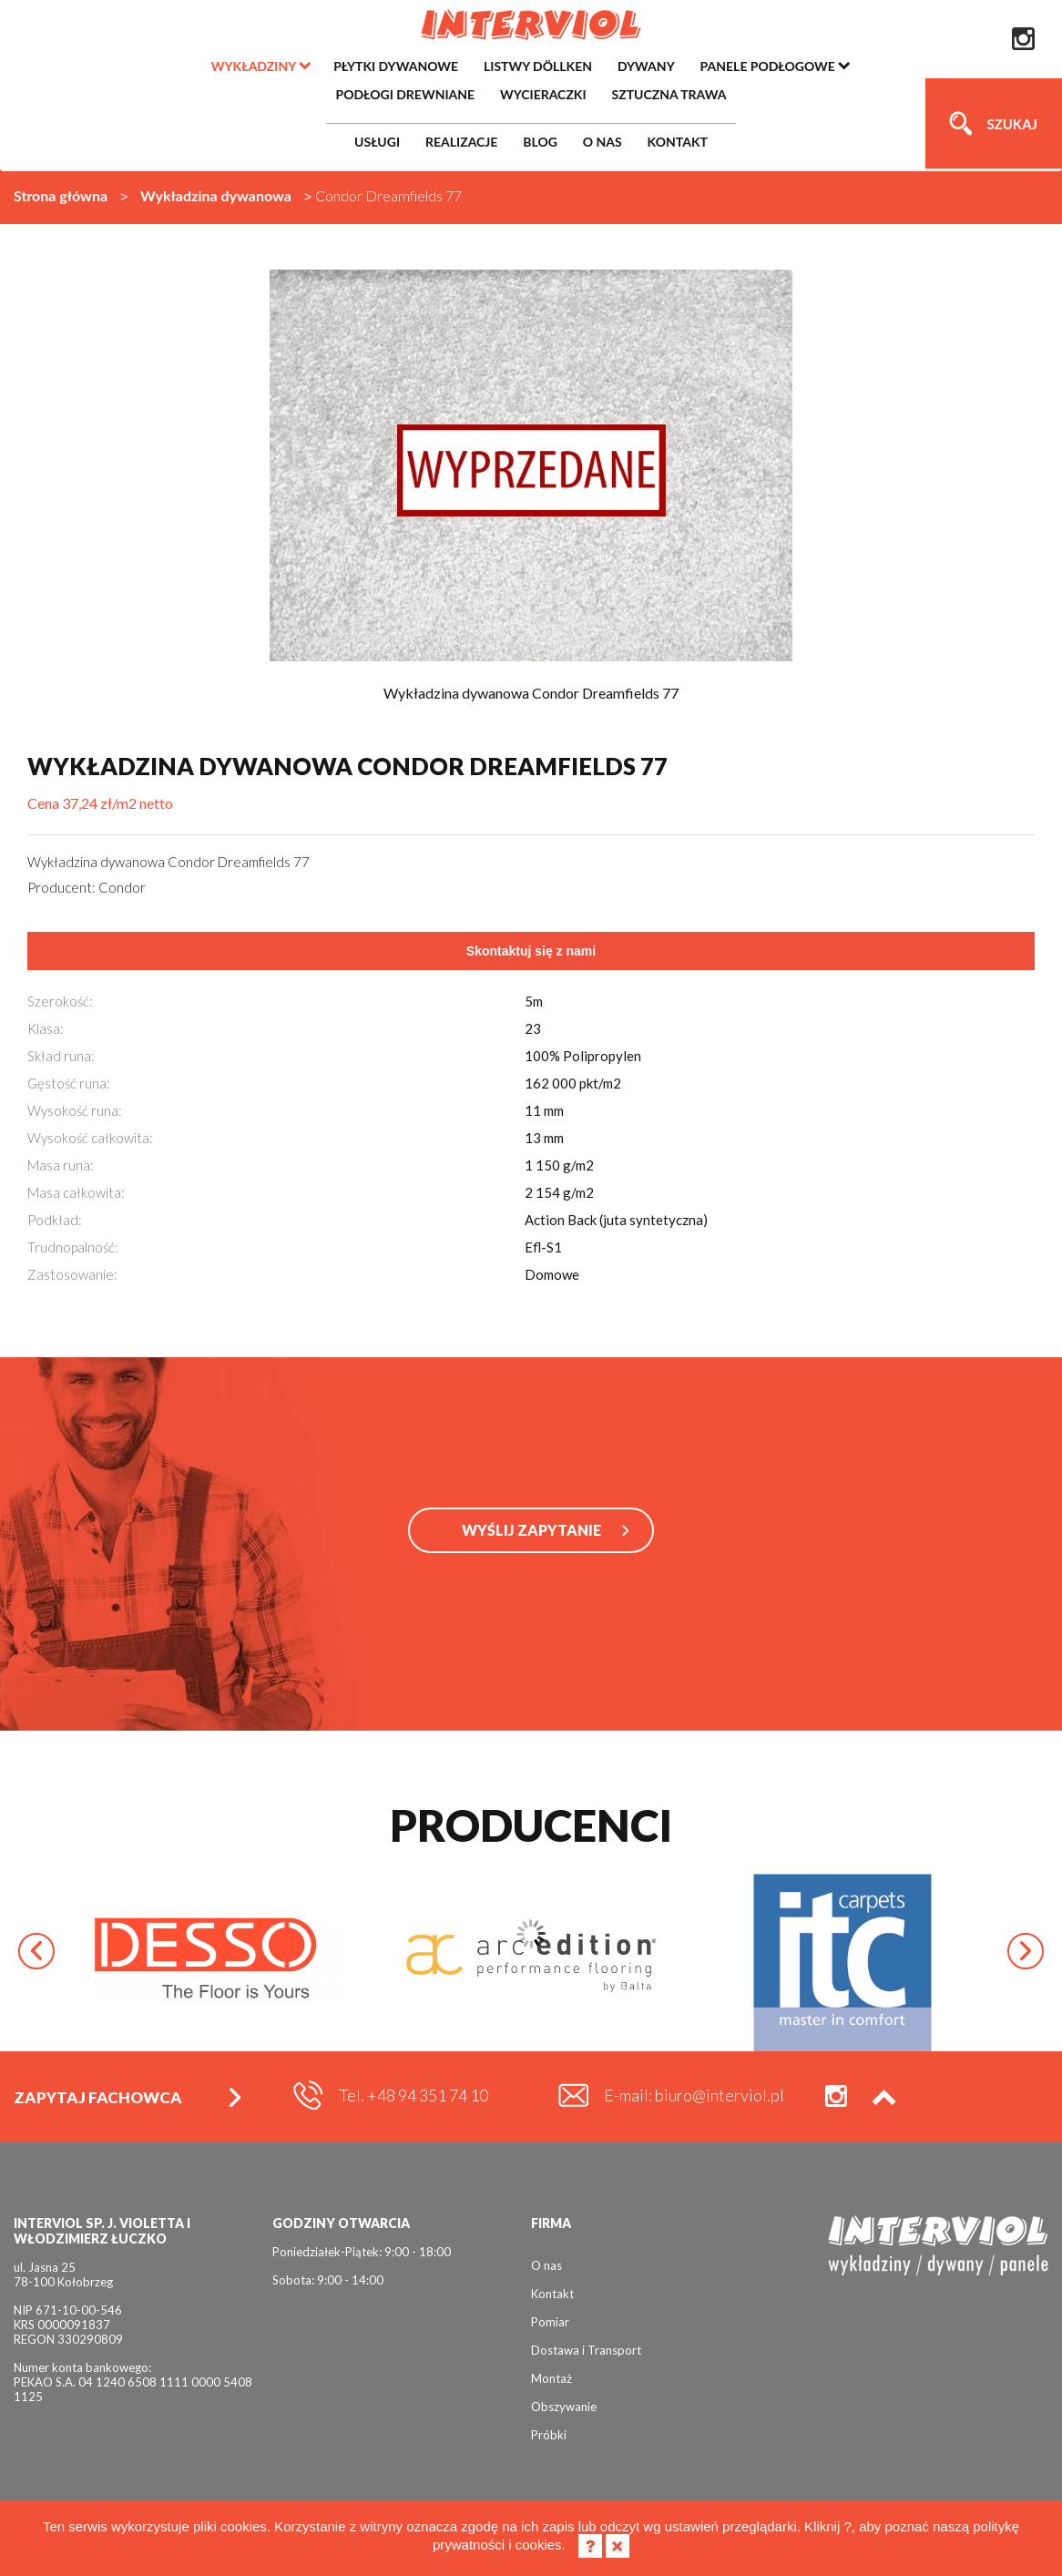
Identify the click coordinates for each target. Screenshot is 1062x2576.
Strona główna (60, 195)
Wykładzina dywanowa (215, 195)
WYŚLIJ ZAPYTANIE (531, 1529)
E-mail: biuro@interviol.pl (694, 2095)
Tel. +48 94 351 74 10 (413, 2095)
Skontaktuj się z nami (531, 951)
